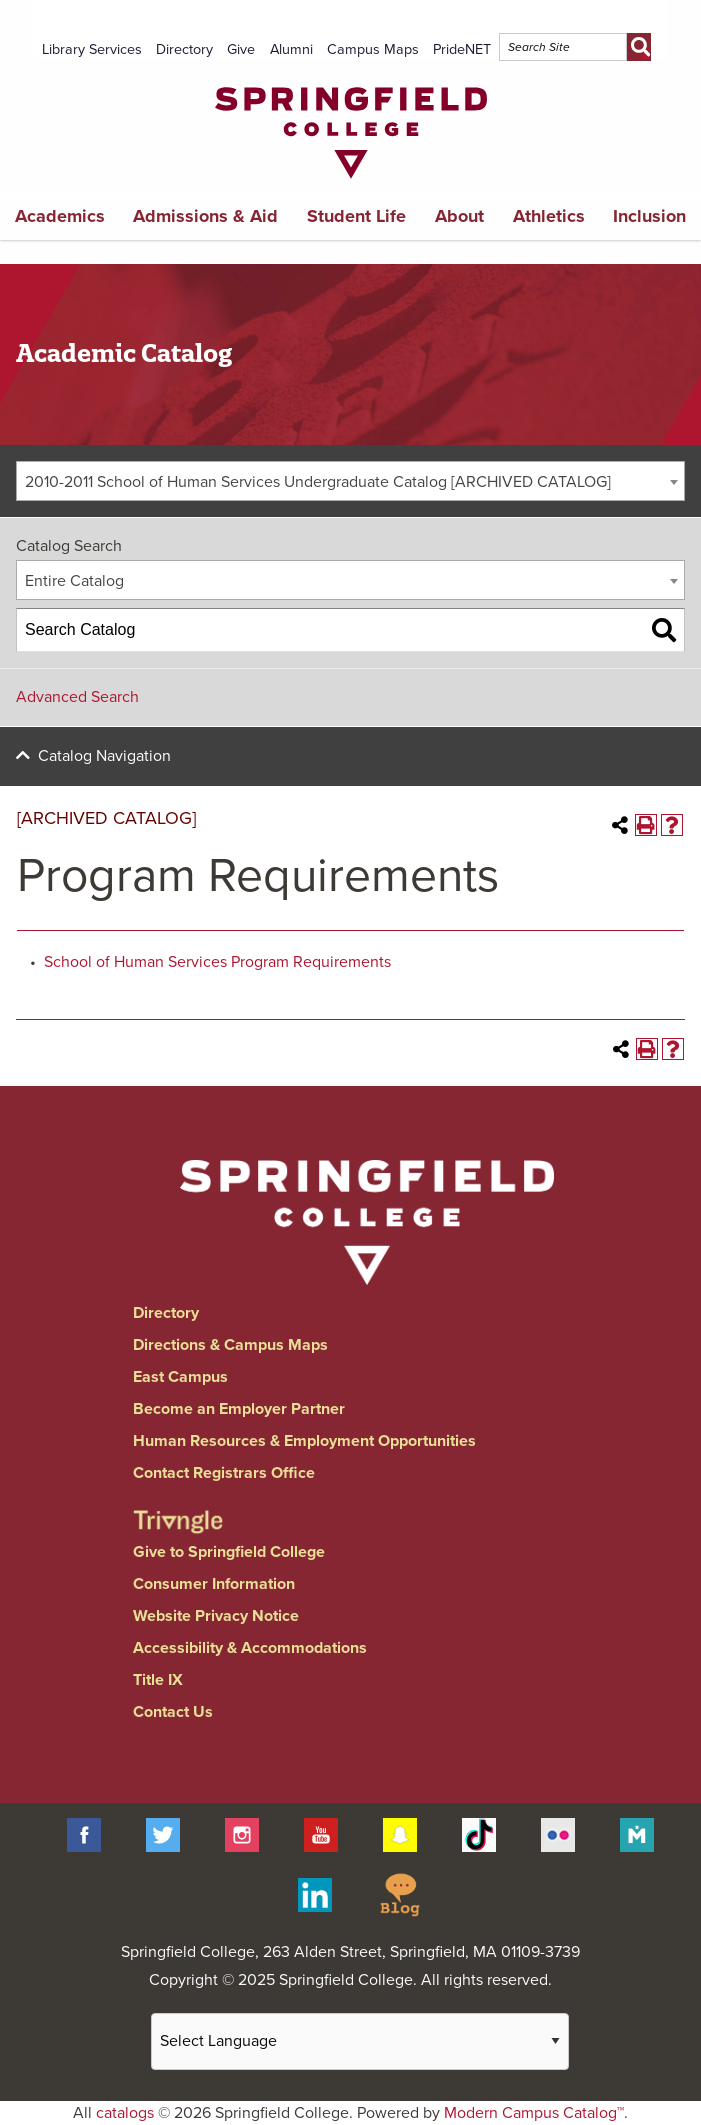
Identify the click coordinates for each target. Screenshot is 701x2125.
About (459, 216)
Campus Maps (373, 49)
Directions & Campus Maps (230, 1345)
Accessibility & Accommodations (250, 1648)
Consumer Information (214, 1584)
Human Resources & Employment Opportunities (304, 1441)
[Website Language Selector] (360, 2041)
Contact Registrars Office (224, 1473)
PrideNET (462, 49)
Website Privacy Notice (216, 1616)
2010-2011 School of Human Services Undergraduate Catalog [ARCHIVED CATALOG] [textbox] (318, 482)
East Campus (180, 1377)
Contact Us (173, 1712)
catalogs (125, 2113)
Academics (60, 216)
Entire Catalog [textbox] (74, 581)
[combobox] (350, 481)
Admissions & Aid (205, 216)
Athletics (549, 216)
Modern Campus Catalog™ (534, 2113)
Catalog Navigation (104, 756)
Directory (184, 49)
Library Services (92, 49)
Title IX (158, 1680)
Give (241, 49)
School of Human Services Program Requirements (217, 962)
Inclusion (649, 216)
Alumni (291, 49)
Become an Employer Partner (239, 1409)
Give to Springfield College (229, 1552)
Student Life (356, 216)
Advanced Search (77, 697)
